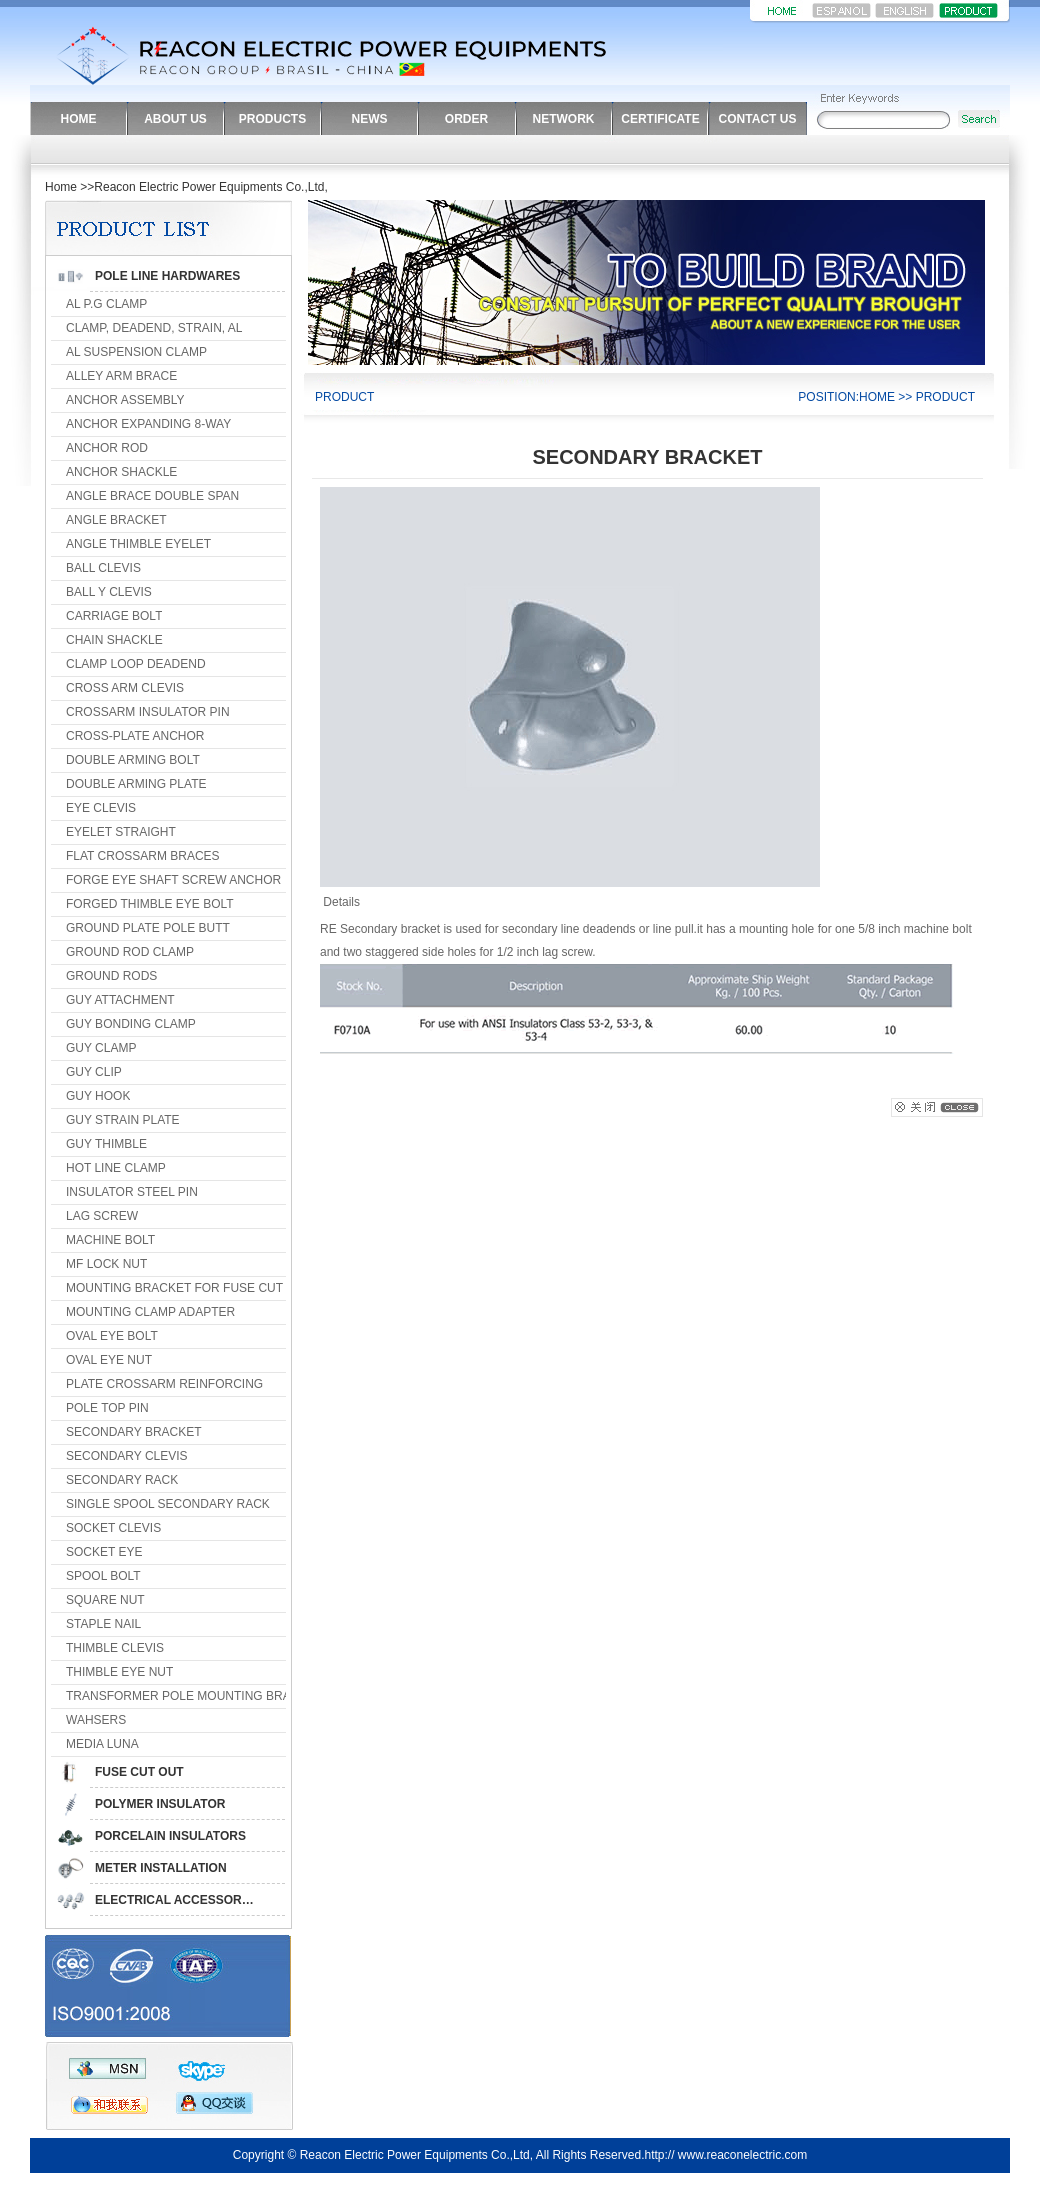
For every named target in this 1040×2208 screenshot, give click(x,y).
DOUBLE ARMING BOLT (133, 760)
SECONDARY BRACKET (134, 1432)
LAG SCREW (102, 1216)
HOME (79, 119)
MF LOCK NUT (106, 1264)
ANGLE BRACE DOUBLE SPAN (152, 496)
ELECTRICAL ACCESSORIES (178, 1900)
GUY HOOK (98, 1096)
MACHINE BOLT (110, 1240)
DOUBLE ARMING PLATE (136, 784)
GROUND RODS (111, 976)
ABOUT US (175, 119)
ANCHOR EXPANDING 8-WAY (148, 424)
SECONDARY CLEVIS (127, 1456)
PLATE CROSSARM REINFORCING (164, 1384)
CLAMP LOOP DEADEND (136, 664)
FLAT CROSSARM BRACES (143, 856)
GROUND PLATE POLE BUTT (148, 928)
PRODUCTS (272, 119)
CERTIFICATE (660, 119)
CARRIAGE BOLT (114, 616)
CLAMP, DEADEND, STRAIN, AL (154, 328)
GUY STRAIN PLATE (123, 1120)
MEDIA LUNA (102, 1744)
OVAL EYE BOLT (112, 1336)
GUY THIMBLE (106, 1144)
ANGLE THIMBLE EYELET (138, 544)
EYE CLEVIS (101, 808)
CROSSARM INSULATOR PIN (148, 712)
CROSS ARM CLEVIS (125, 688)
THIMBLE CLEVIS (115, 1648)
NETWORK (564, 119)
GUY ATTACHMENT (120, 1000)
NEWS (370, 119)
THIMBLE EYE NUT (119, 1672)
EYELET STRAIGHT (121, 832)
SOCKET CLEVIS (113, 1528)
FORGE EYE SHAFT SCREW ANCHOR (173, 880)
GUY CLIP (94, 1072)
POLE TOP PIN (107, 1408)
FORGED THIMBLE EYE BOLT (150, 904)
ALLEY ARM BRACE (121, 376)
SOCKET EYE (104, 1552)
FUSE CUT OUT (139, 1772)
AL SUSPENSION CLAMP (136, 352)
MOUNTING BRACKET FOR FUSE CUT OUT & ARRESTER (228, 1288)
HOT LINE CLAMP (116, 1168)
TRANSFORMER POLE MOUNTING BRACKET (194, 1696)
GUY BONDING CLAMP (131, 1024)
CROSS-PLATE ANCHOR (135, 736)
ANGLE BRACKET (116, 520)
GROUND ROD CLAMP (130, 952)
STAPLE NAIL (103, 1624)
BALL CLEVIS (103, 568)
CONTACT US (758, 119)
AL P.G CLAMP (106, 304)
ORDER (466, 119)
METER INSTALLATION (161, 1868)
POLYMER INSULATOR (160, 1804)
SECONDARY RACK (122, 1480)
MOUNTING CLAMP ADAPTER (150, 1312)
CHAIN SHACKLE (114, 640)
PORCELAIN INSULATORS (170, 1836)
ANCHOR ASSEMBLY (125, 400)
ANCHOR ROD (107, 448)
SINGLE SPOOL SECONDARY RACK (168, 1504)
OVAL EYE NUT (109, 1360)
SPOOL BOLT (103, 1576)
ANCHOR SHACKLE (121, 472)
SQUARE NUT (105, 1600)
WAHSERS (96, 1720)
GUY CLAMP (101, 1048)
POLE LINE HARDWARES (167, 276)
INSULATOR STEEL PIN (132, 1192)
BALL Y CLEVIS (109, 592)
